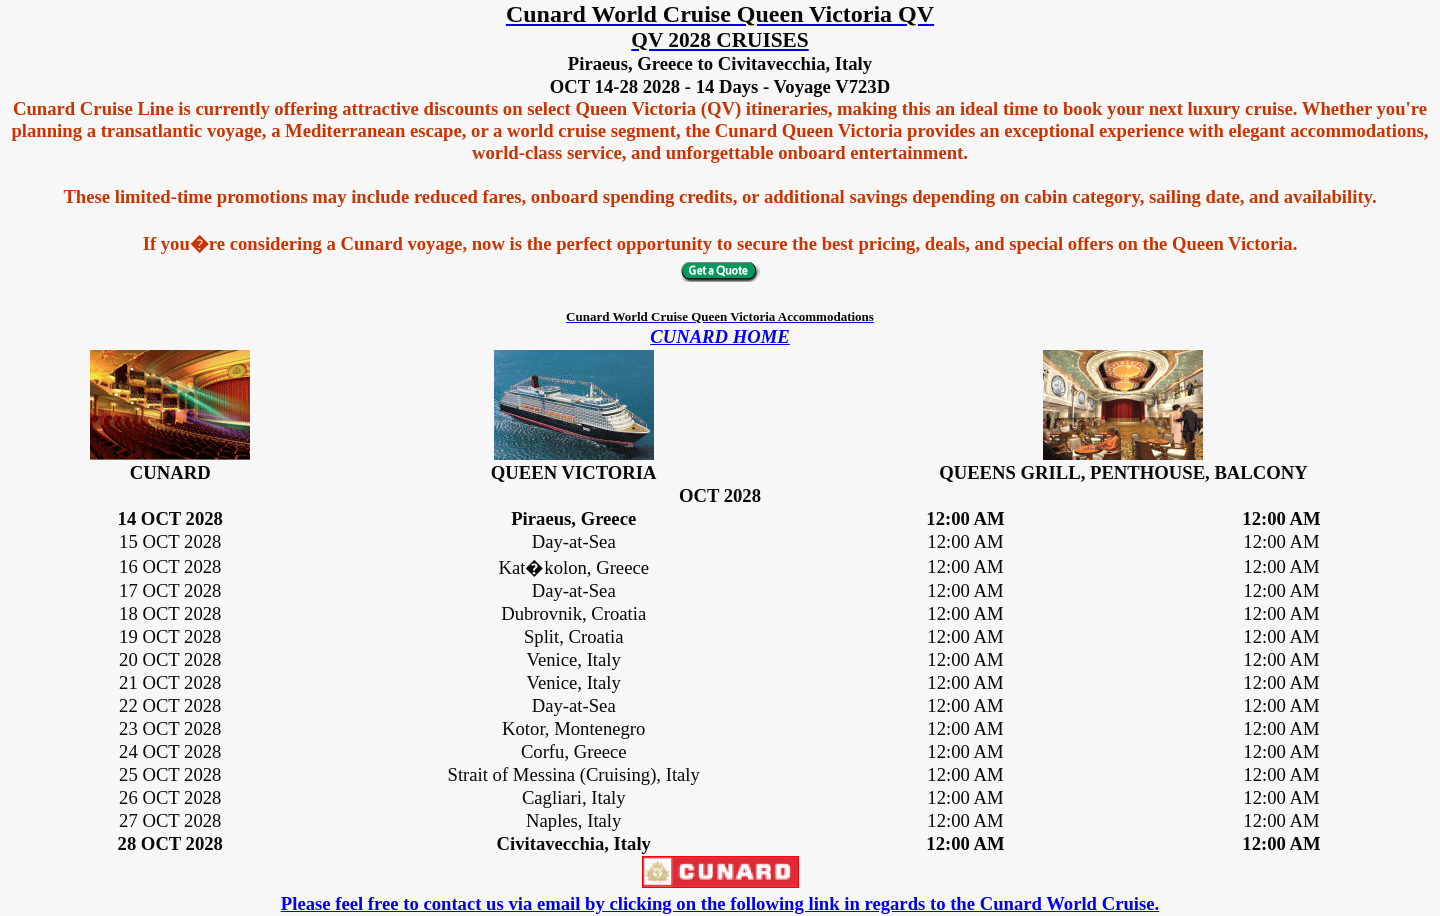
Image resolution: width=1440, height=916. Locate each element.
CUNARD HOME (719, 336)
